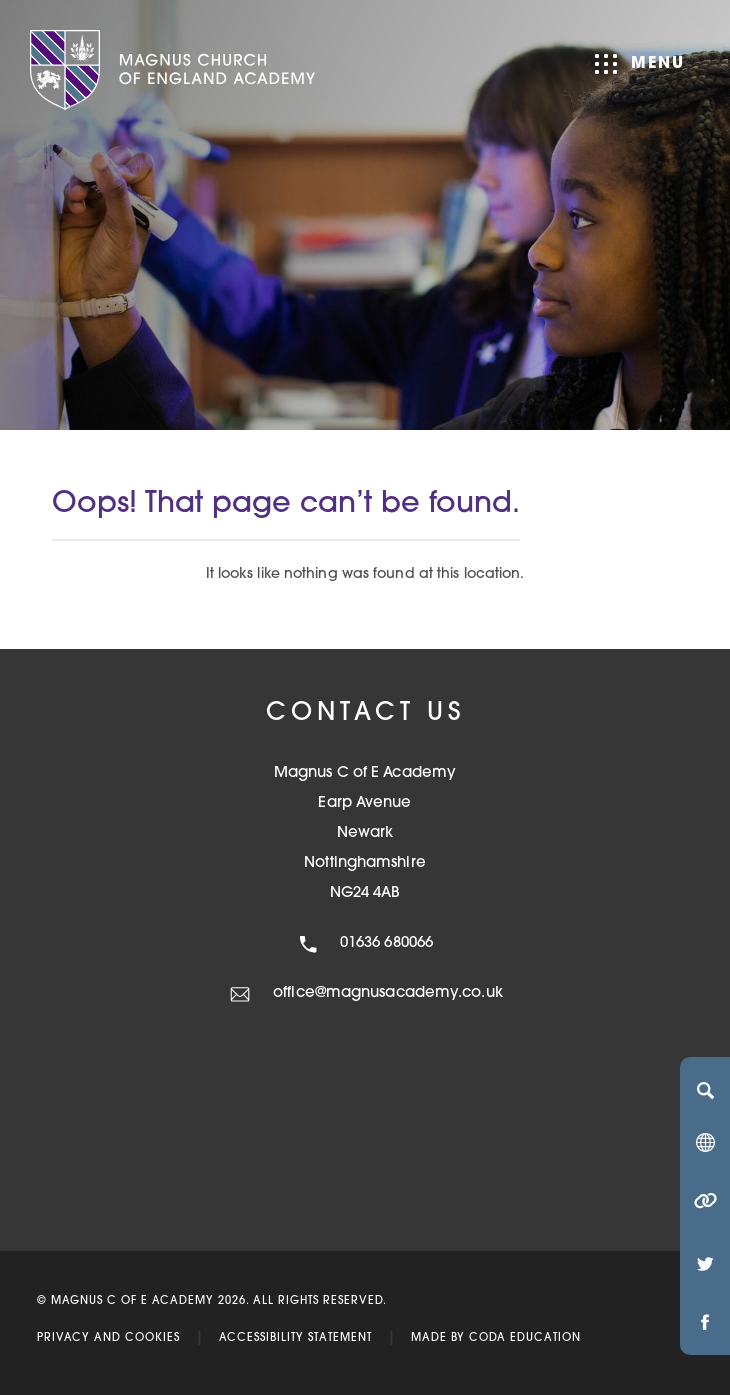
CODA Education (525, 1338)
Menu (640, 64)
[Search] (705, 1090)
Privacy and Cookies (108, 1338)
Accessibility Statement (295, 1338)
